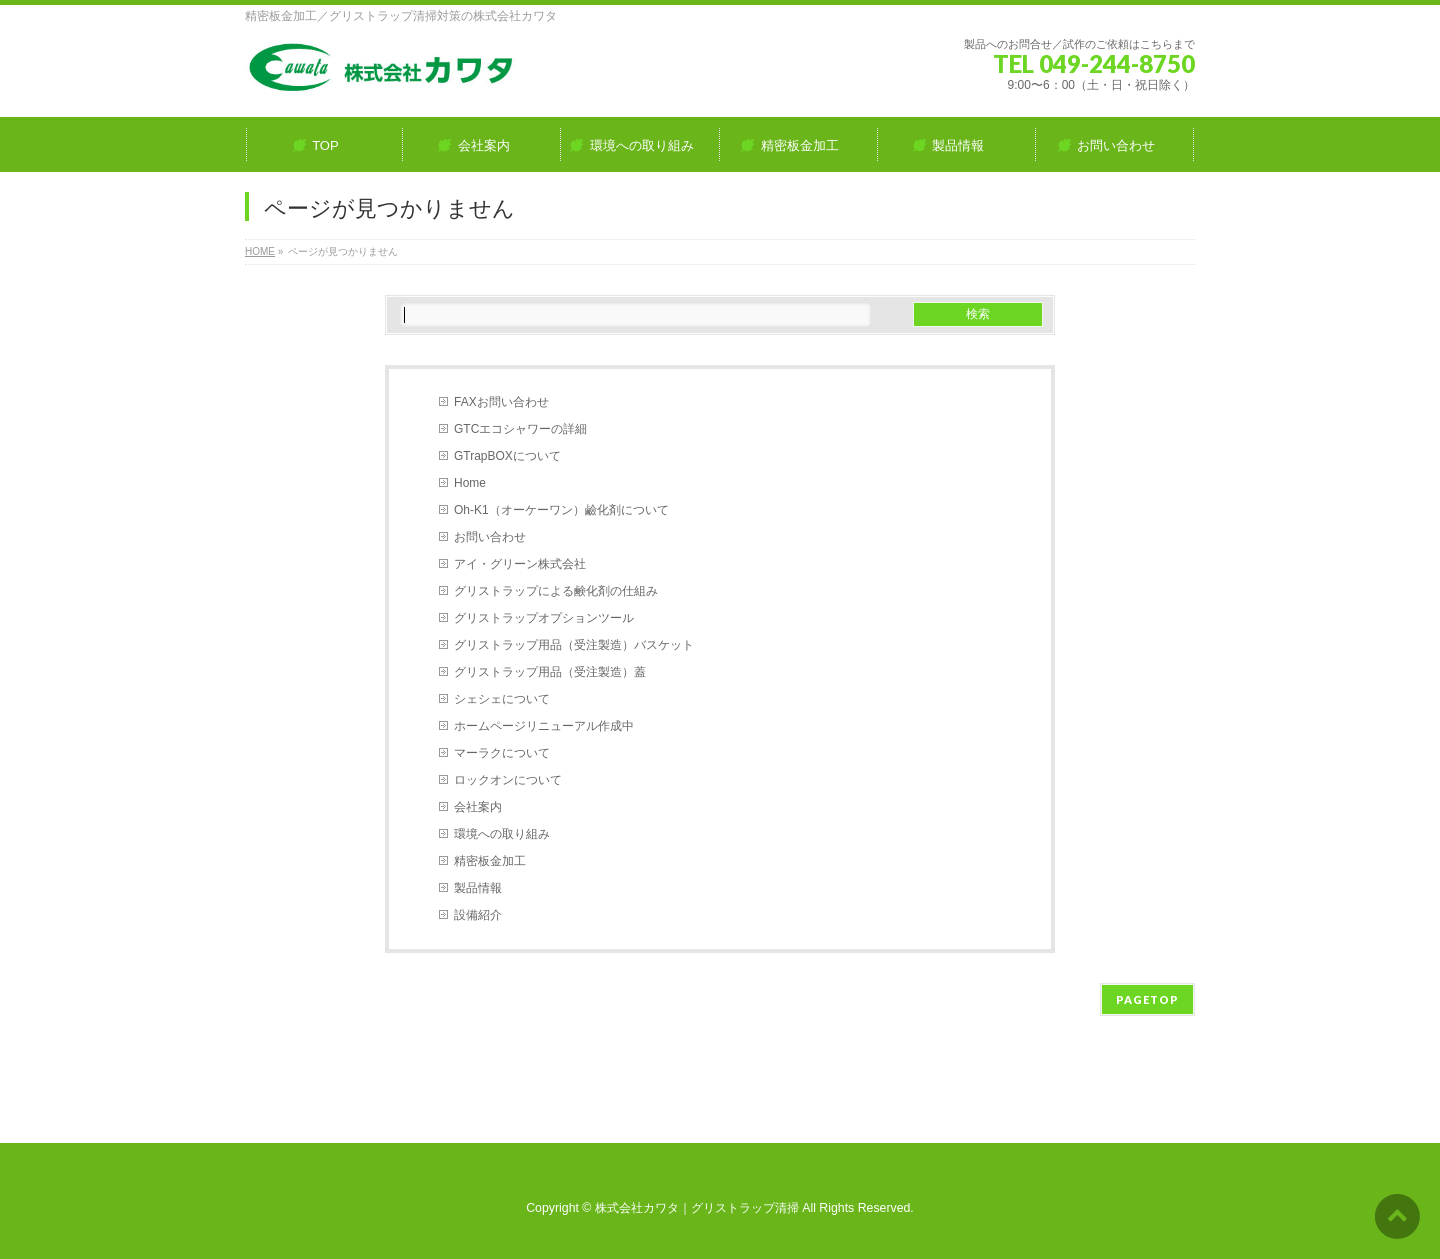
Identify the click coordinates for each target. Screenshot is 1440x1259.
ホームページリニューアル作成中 (544, 726)
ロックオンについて (508, 780)
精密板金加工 (490, 861)
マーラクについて (502, 753)
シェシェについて (502, 699)
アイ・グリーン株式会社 (520, 564)
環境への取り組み (502, 834)
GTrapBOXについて (507, 456)
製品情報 (478, 888)
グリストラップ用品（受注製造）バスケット (574, 645)
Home (470, 483)
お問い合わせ (490, 537)
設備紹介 (478, 915)
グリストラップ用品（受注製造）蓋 (550, 672)
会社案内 (478, 807)
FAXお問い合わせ (501, 402)
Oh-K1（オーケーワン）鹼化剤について (561, 510)
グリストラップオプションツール (544, 618)
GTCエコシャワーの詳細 (520, 429)
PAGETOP (1147, 999)
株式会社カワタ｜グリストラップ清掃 (697, 1208)
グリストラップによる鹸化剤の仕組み (556, 591)
